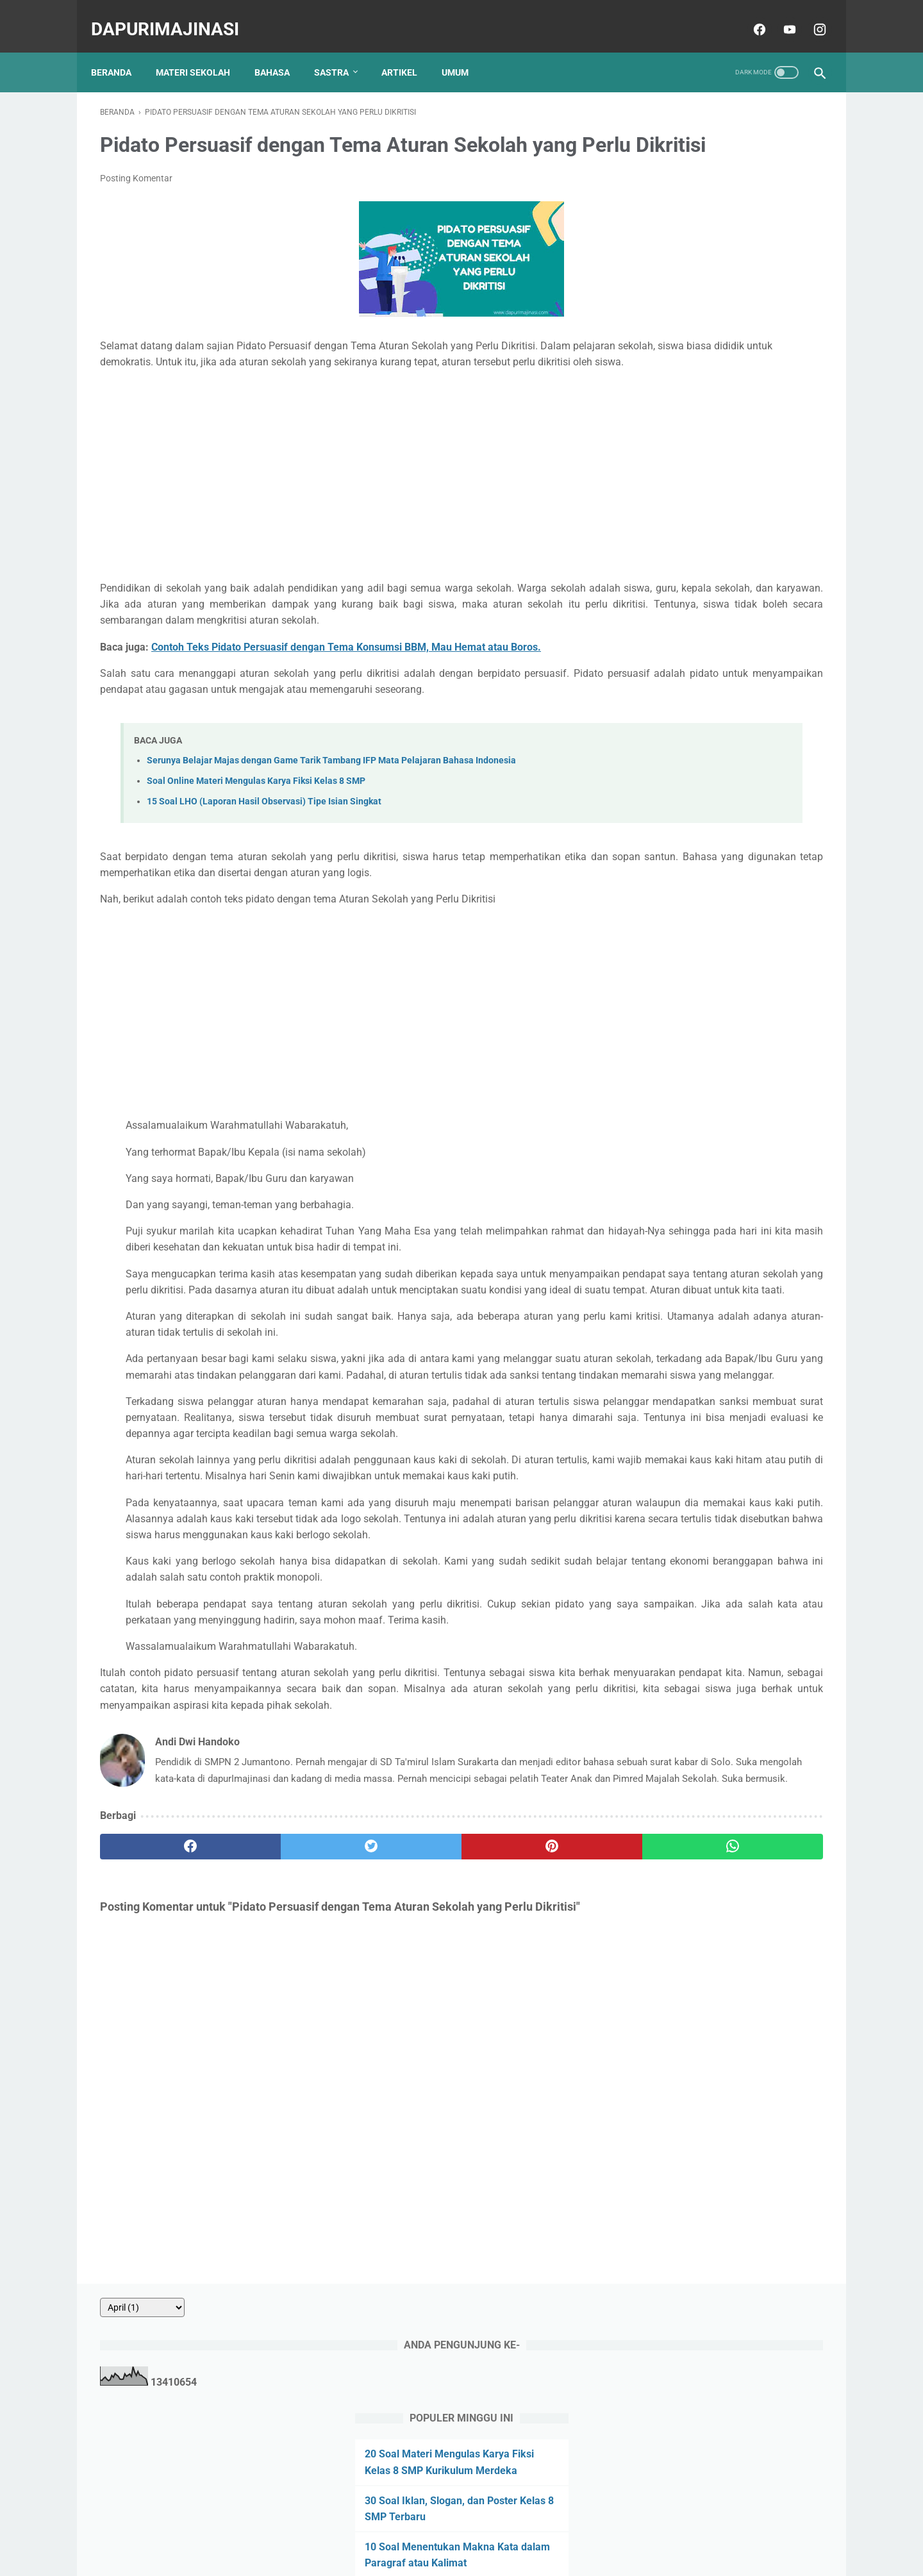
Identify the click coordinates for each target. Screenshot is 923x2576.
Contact (397, 2529)
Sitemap (563, 2529)
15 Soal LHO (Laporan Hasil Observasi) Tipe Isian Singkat (264, 869)
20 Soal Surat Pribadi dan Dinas (713, 667)
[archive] (673, 103)
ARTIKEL (408, 51)
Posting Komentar (136, 198)
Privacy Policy (453, 2529)
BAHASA (281, 51)
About (356, 2529)
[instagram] (809, 15)
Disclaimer (514, 2529)
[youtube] (779, 15)
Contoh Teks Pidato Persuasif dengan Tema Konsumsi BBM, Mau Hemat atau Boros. (346, 698)
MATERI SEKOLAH (202, 51)
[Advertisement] (342, 511)
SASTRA (340, 51)
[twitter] (281, 2092)
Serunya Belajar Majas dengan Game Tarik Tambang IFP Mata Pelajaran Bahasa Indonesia (331, 828)
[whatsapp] (524, 2092)
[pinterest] (402, 2092)
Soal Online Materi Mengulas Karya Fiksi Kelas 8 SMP (256, 848)
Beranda (120, 51)
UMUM (464, 51)
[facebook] (749, 15)
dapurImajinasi (174, 15)
